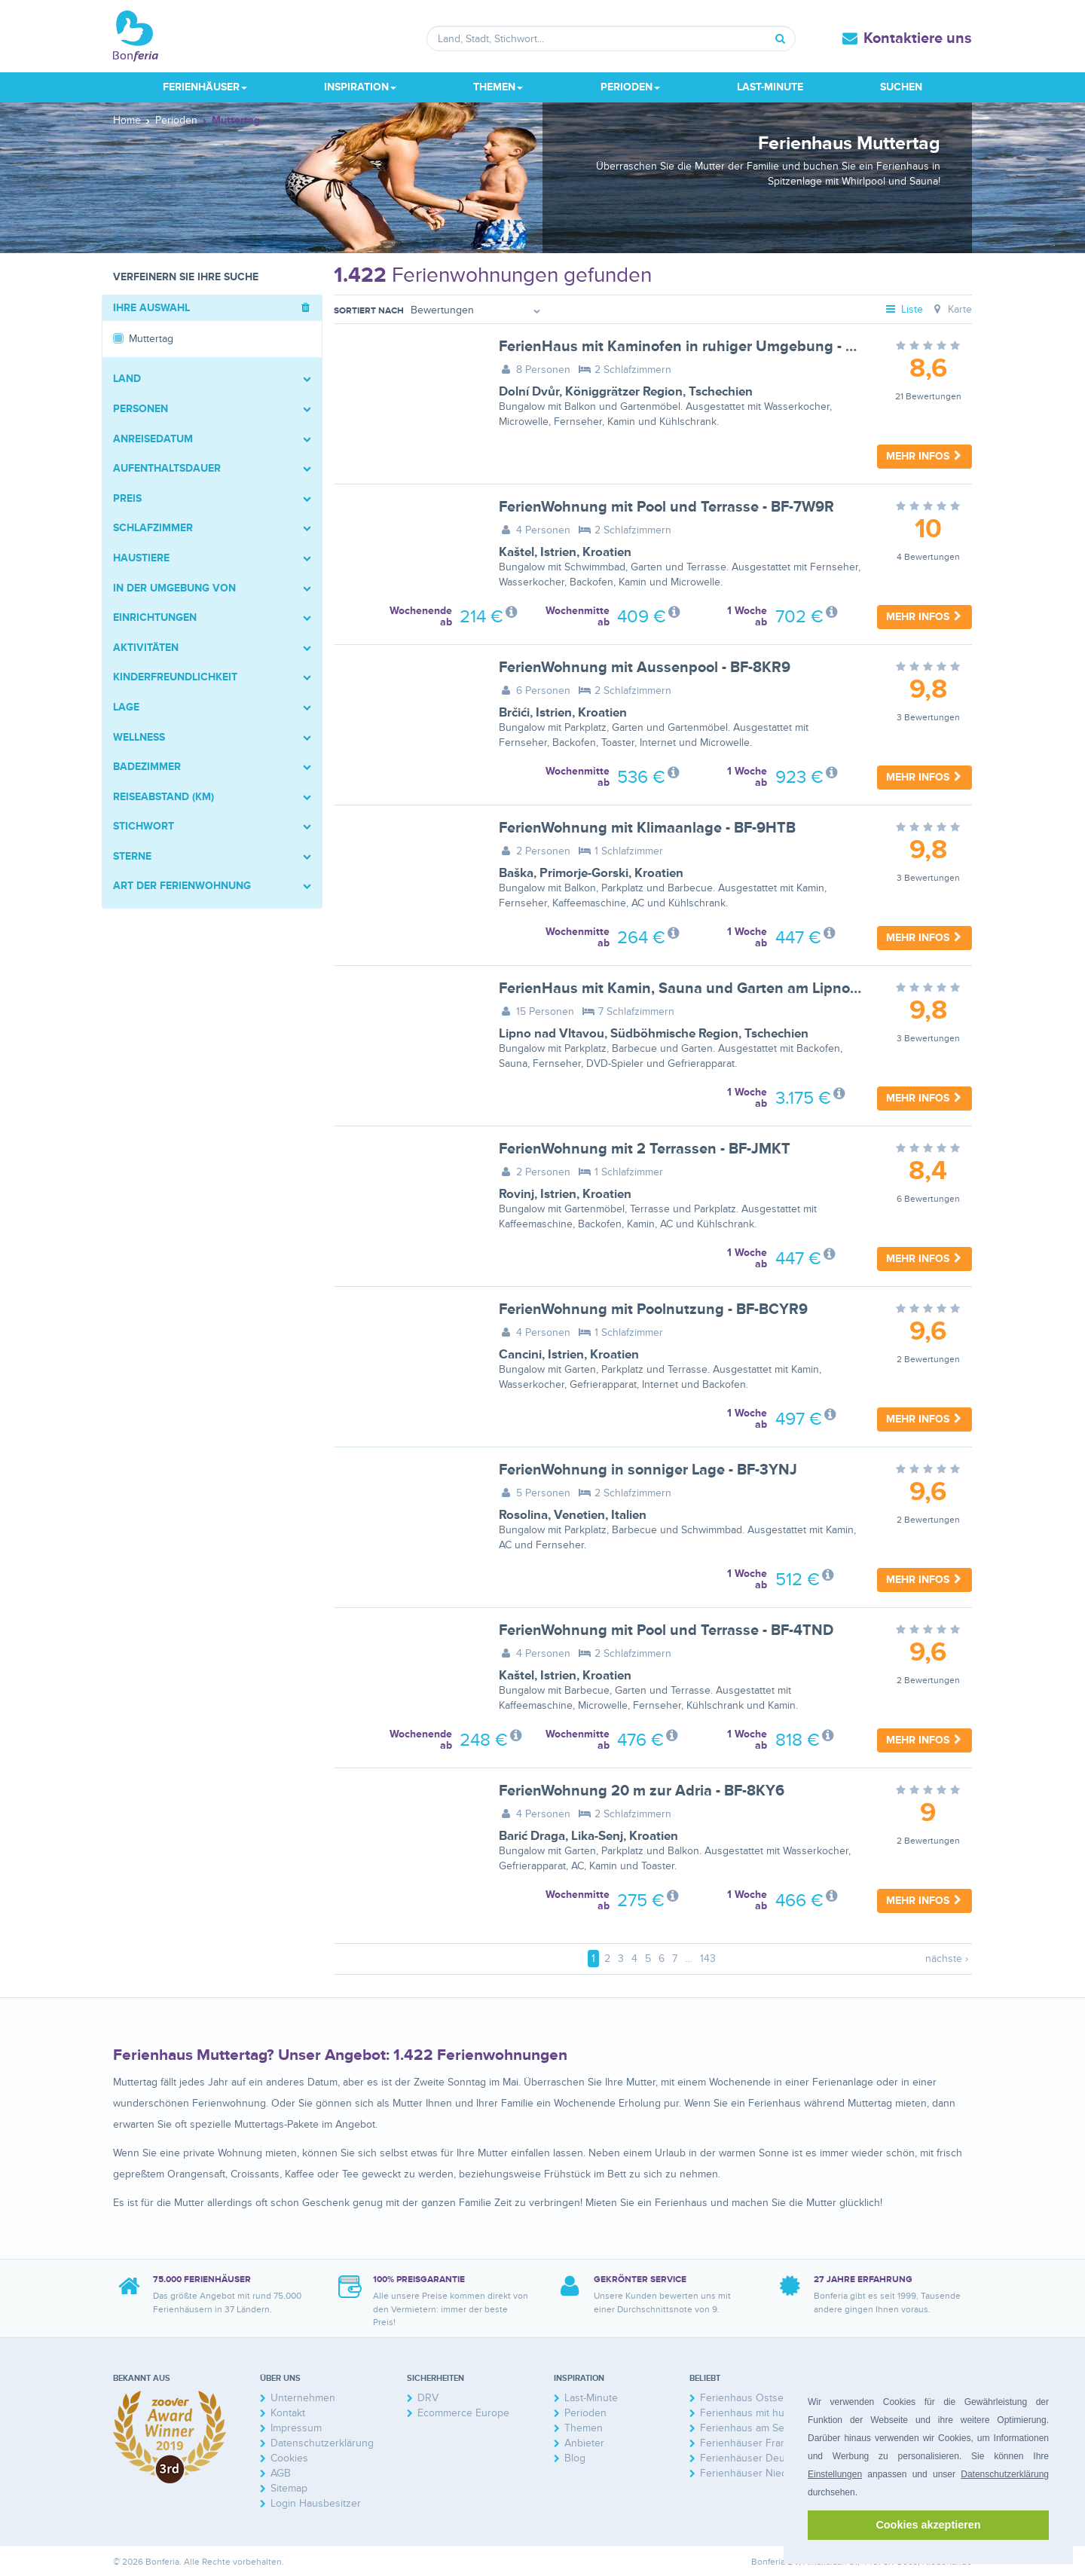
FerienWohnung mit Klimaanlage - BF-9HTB (647, 828)
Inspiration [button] (360, 87)
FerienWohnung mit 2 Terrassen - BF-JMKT (644, 1149)
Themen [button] (498, 87)
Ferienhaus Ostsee (745, 2397)
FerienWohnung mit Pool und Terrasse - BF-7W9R (666, 507)
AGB (280, 2473)
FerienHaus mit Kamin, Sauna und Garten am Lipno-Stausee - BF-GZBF (741, 988)
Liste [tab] (904, 309)
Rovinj (516, 1194)
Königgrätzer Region (624, 391)
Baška (516, 873)
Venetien (579, 1515)
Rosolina (523, 1515)
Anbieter (584, 2443)
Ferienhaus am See (745, 2428)
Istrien (558, 552)
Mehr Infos (924, 456)
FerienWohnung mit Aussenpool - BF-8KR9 (644, 668)
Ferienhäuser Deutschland (762, 2458)
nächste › (946, 1958)
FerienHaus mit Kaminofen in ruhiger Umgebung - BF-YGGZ (702, 347)
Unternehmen (302, 2397)
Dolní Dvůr (529, 391)
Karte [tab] (951, 309)
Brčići (514, 712)
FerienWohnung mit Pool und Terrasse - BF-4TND (666, 1630)
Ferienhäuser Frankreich (757, 2443)
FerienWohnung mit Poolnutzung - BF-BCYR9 (653, 1309)
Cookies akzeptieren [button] (928, 2525)
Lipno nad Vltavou (551, 1033)
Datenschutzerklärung (1005, 2474)
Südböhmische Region (674, 1033)
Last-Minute (770, 87)
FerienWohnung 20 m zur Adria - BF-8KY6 (641, 1791)
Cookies (289, 2458)
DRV (428, 2397)
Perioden (585, 2412)
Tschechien (721, 391)
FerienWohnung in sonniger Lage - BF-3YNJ (648, 1470)
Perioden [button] (630, 87)
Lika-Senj (597, 1836)
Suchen (901, 87)
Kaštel (516, 552)
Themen (583, 2428)
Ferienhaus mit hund (748, 2412)
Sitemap (288, 2488)
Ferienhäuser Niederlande (761, 2473)
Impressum (296, 2428)
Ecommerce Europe (463, 2412)
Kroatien (606, 552)
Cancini (520, 1354)
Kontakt (287, 2412)
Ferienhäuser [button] (205, 87)
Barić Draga (532, 1836)
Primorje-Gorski (583, 873)
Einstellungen (835, 2474)
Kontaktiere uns (917, 38)
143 (708, 1958)
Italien (628, 1515)
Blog (574, 2458)
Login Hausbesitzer (315, 2503)
